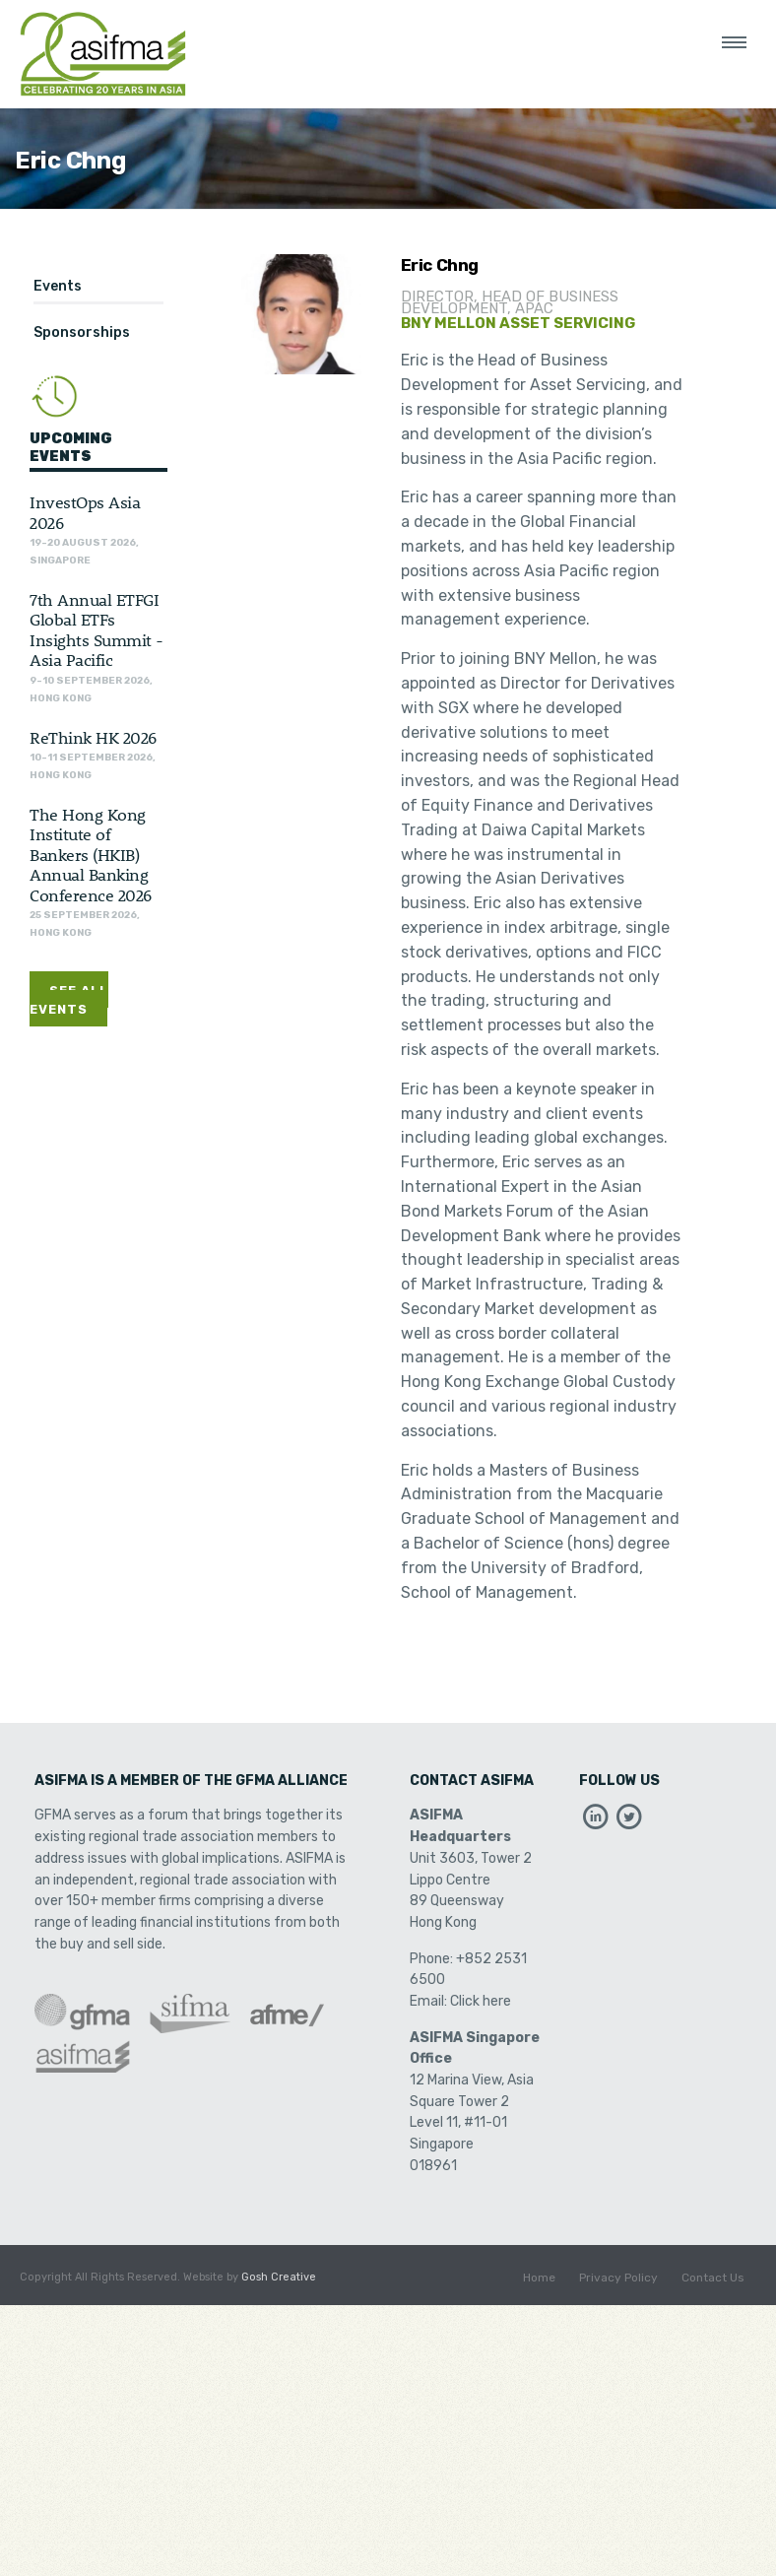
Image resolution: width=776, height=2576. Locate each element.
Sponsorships (81, 332)
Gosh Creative (278, 2277)
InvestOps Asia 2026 (85, 511)
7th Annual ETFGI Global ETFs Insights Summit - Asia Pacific (96, 629)
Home (539, 2277)
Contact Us (712, 2277)
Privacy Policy (618, 2277)
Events (57, 286)
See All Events (69, 1000)
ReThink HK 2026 (93, 737)
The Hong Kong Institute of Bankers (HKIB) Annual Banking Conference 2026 (91, 854)
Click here (480, 2001)
